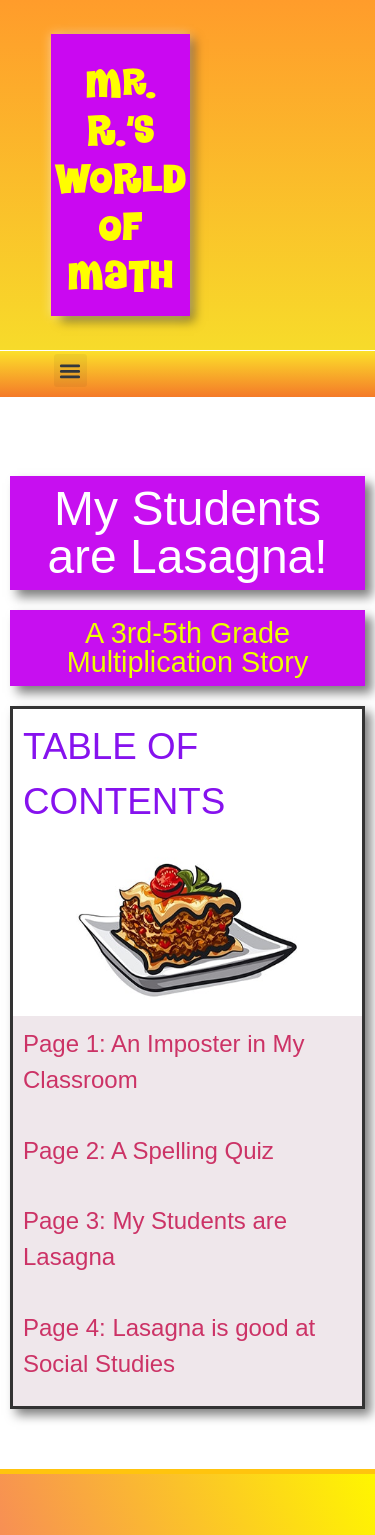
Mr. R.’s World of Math (120, 178)
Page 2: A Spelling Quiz (148, 1150)
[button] (70, 370)
